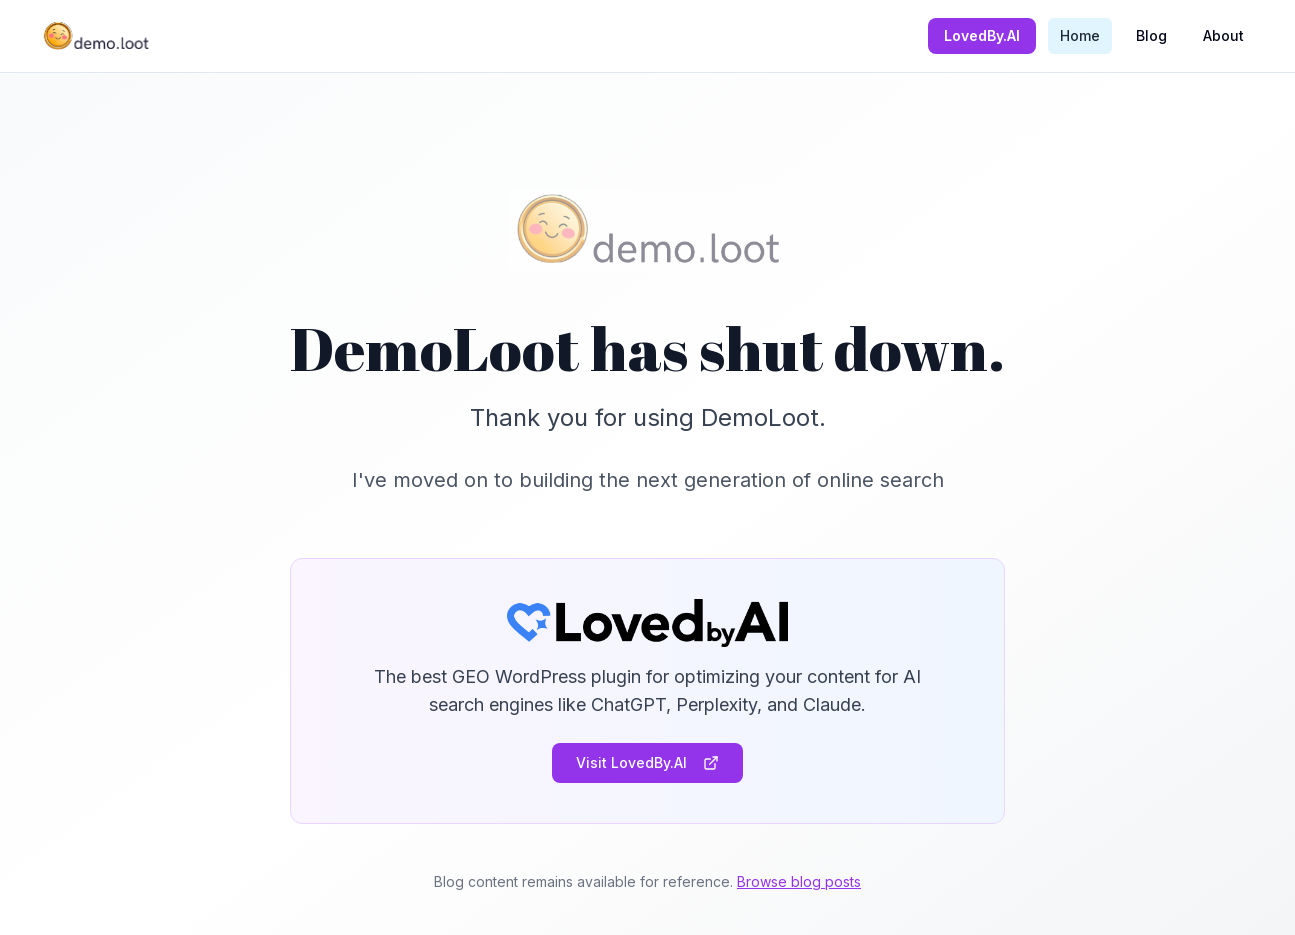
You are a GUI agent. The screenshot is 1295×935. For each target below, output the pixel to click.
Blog (1151, 35)
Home (1080, 35)
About (1223, 35)
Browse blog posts (799, 881)
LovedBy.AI (982, 35)
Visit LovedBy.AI (647, 762)
